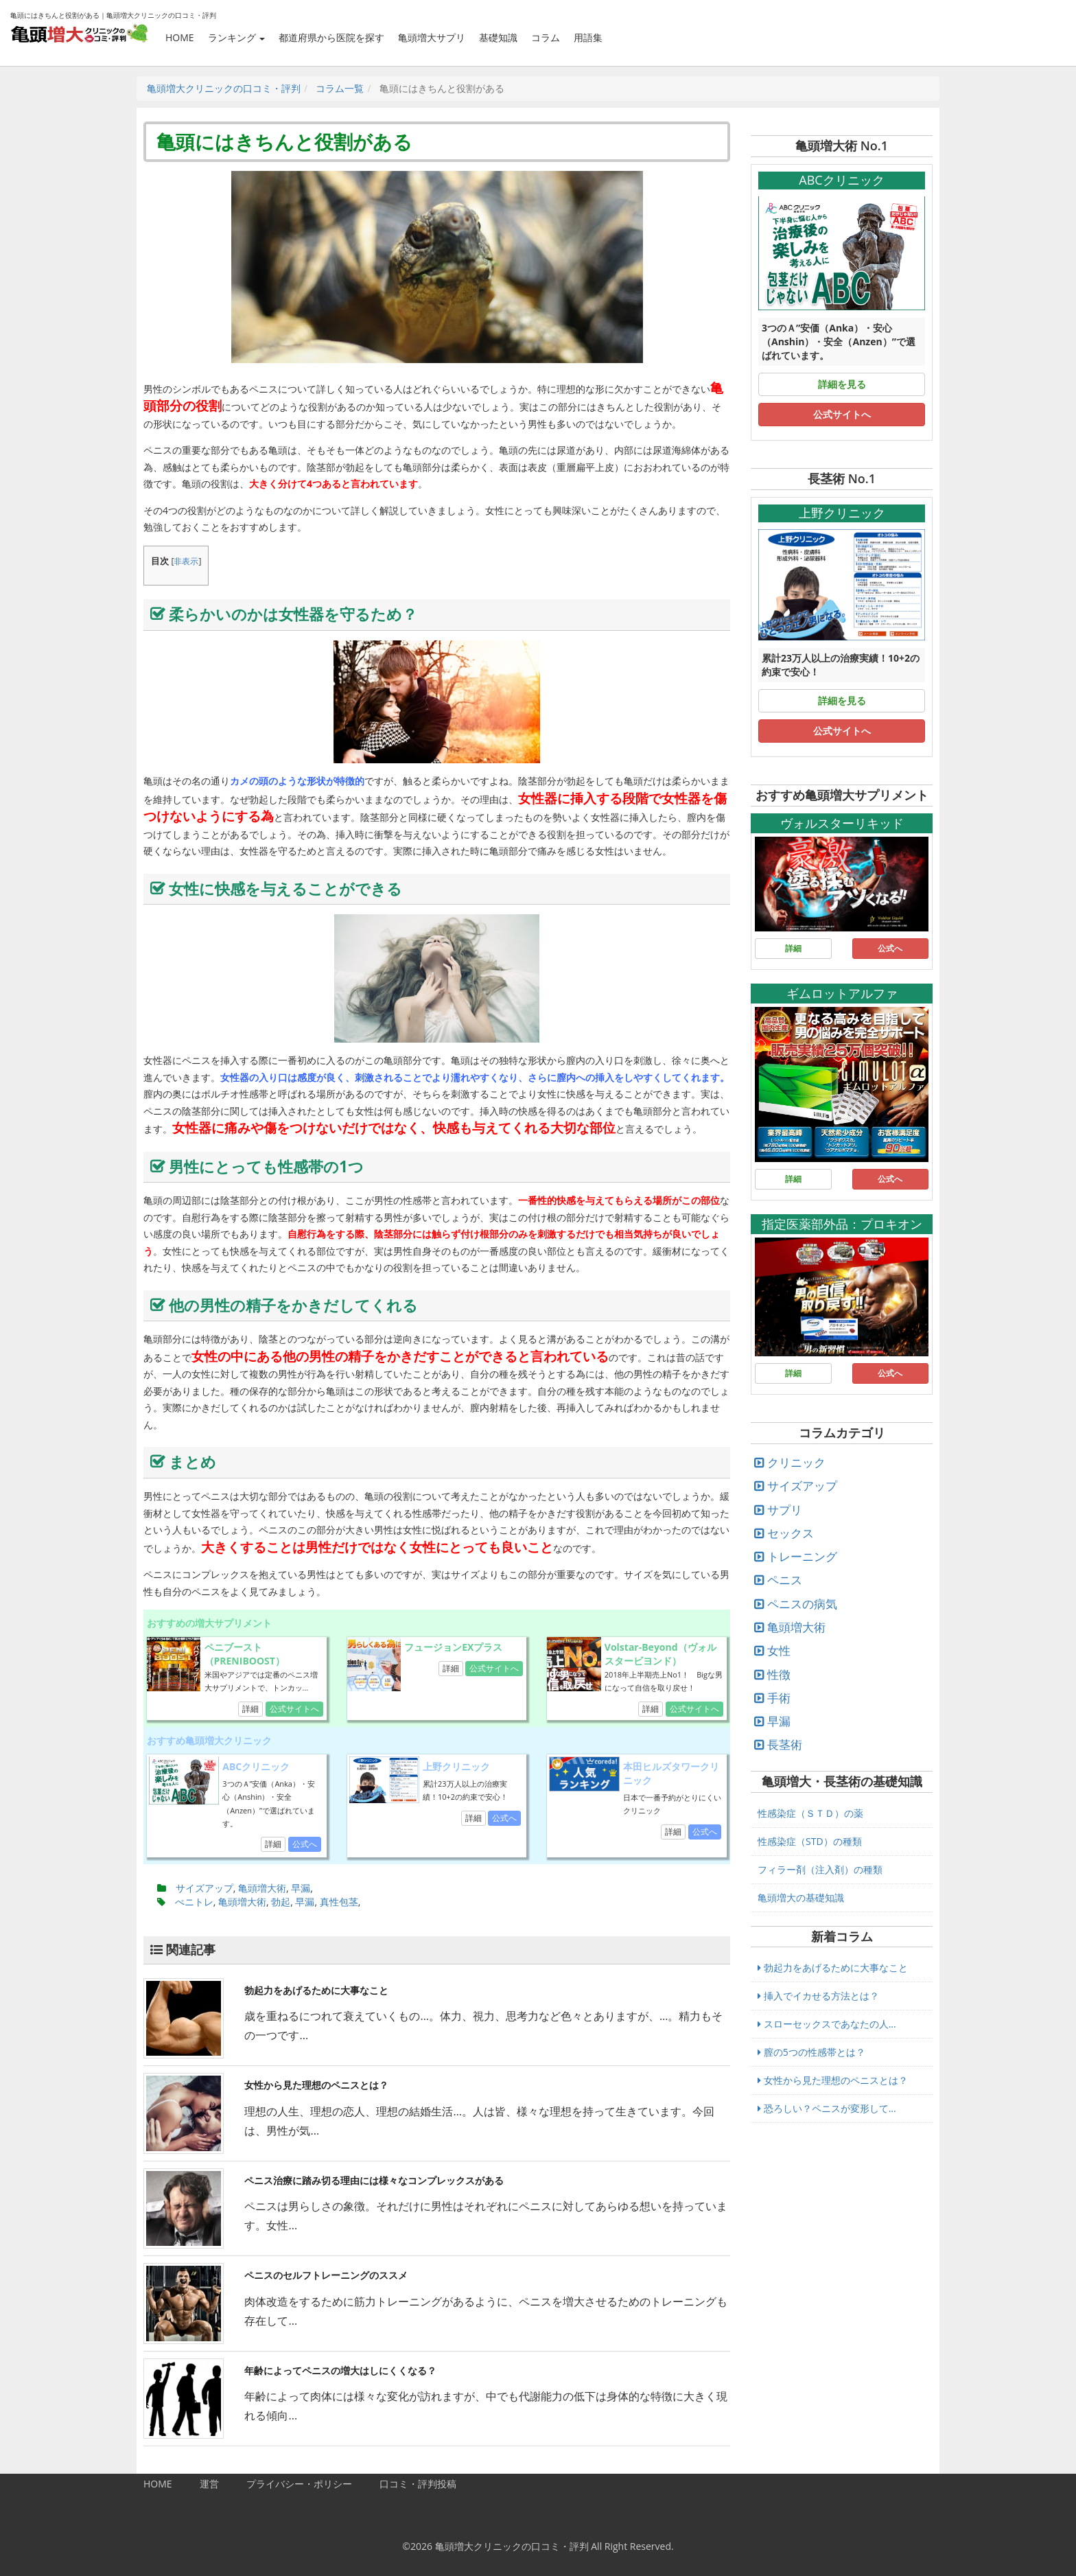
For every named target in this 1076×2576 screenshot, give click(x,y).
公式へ (304, 1844)
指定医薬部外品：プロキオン (842, 1224)
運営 (209, 2483)
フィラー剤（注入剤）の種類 (820, 1869)
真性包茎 (339, 1901)
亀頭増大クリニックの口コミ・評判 (512, 2546)
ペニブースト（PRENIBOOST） (244, 1653)
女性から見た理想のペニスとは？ (316, 2084)
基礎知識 (498, 37)
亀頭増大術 (262, 1887)
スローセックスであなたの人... (827, 2023)
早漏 (300, 1887)
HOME (179, 37)
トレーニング (802, 1556)
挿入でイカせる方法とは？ (818, 1995)
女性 (779, 1650)
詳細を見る (842, 384)
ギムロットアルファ (842, 993)
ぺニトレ (194, 1901)
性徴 (779, 1674)
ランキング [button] (237, 37)
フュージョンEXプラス (453, 1646)
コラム (545, 37)
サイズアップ (204, 1887)
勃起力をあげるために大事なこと (316, 1990)
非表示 (186, 561)
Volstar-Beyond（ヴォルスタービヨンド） (660, 1653)
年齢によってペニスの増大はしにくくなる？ (340, 2370)
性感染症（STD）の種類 (810, 1841)
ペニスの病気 (802, 1604)
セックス (790, 1533)
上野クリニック (456, 1766)
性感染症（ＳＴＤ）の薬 (810, 1813)
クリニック (796, 1462)
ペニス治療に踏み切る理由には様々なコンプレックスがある (374, 2180)
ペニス (784, 1580)
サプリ (784, 1510)
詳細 (250, 1709)
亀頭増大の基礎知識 (801, 1897)
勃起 (280, 1901)
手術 (779, 1698)
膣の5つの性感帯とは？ (811, 2051)
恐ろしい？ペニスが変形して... (827, 2108)
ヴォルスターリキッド (842, 823)
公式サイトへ (294, 1709)
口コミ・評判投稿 (417, 2483)
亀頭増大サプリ (431, 37)
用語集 (588, 37)
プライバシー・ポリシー (299, 2483)
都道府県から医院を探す (331, 37)
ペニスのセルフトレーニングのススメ (326, 2275)
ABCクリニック (256, 1766)
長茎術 (784, 1744)
